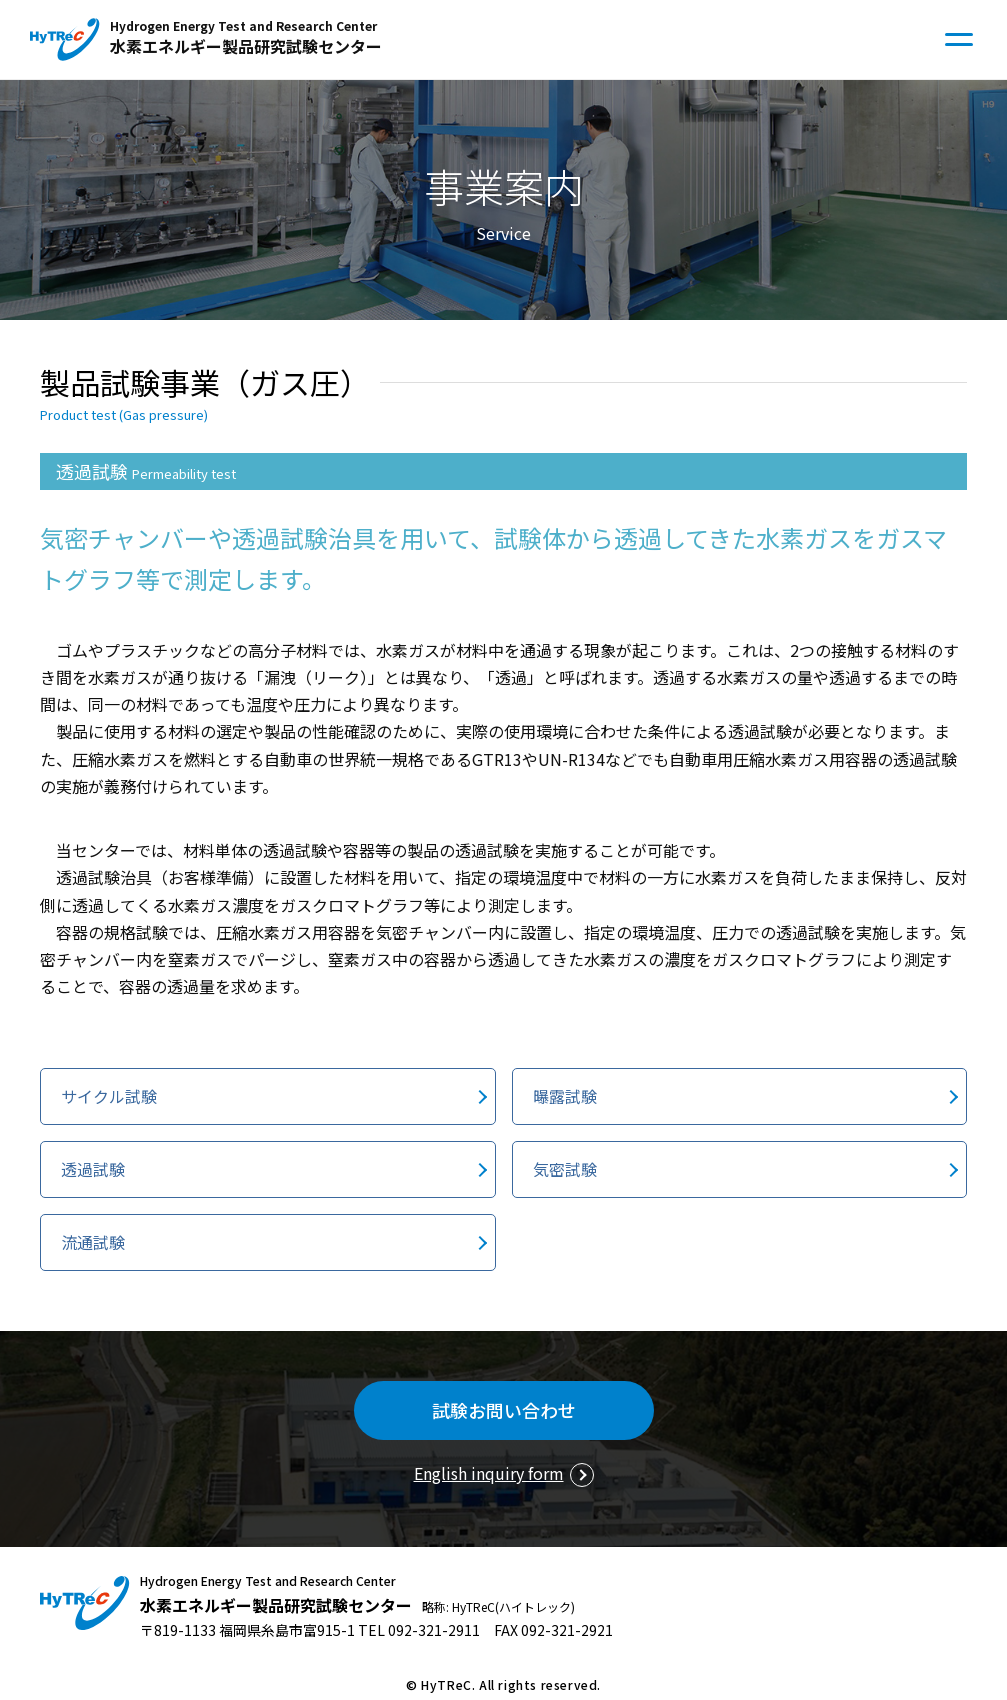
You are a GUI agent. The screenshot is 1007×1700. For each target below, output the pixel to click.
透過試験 (93, 1169)
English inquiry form (489, 1473)
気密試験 (565, 1169)
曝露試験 (565, 1096)
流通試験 (93, 1242)
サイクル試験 (109, 1096)
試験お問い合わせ (504, 1410)
